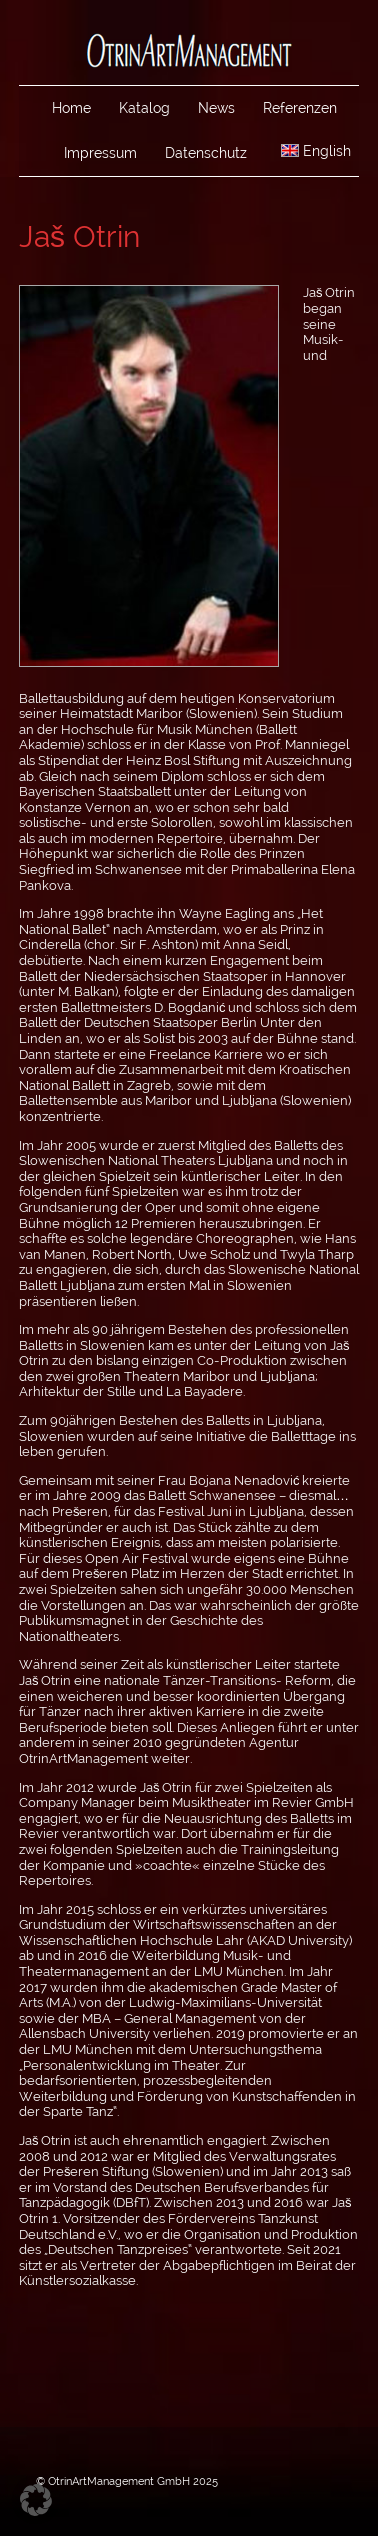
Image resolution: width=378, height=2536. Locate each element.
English (316, 151)
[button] (36, 2500)
